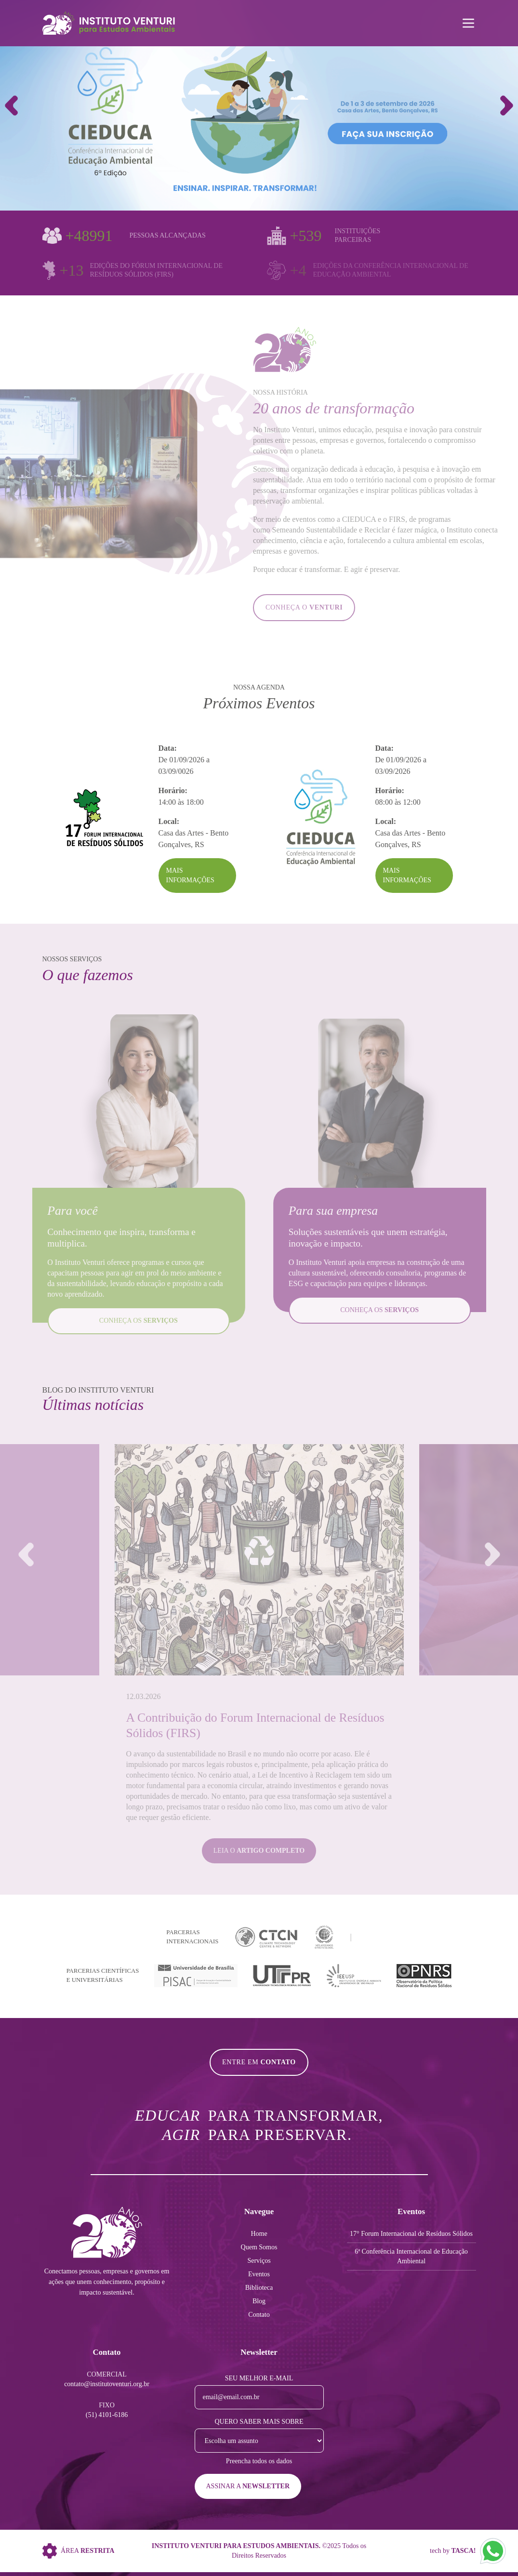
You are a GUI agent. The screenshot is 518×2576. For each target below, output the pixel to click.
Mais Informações (190, 875)
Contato (258, 2314)
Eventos (259, 2274)
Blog (259, 2301)
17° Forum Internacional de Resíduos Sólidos (411, 2233)
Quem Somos (259, 2247)
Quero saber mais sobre (259, 2421)
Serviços (258, 2260)
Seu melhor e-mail (259, 2378)
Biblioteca (259, 2287)
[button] (506, 105)
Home (259, 2233)
